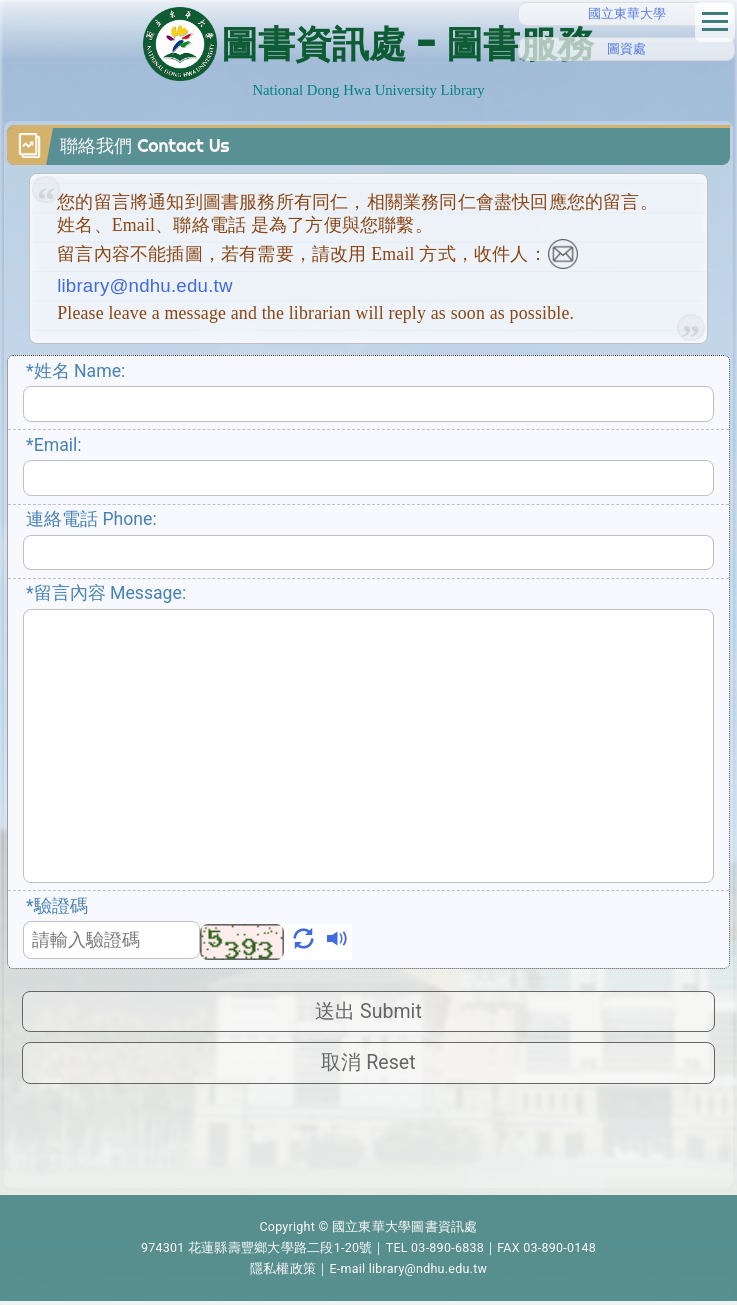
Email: (54, 445)
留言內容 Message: (106, 593)
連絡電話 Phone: (91, 519)
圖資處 (626, 48)
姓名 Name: (75, 371)
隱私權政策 (283, 1272)
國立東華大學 (627, 13)
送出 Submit (368, 1012)
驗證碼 (57, 906)
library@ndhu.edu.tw (428, 1272)
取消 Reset (368, 1066)
